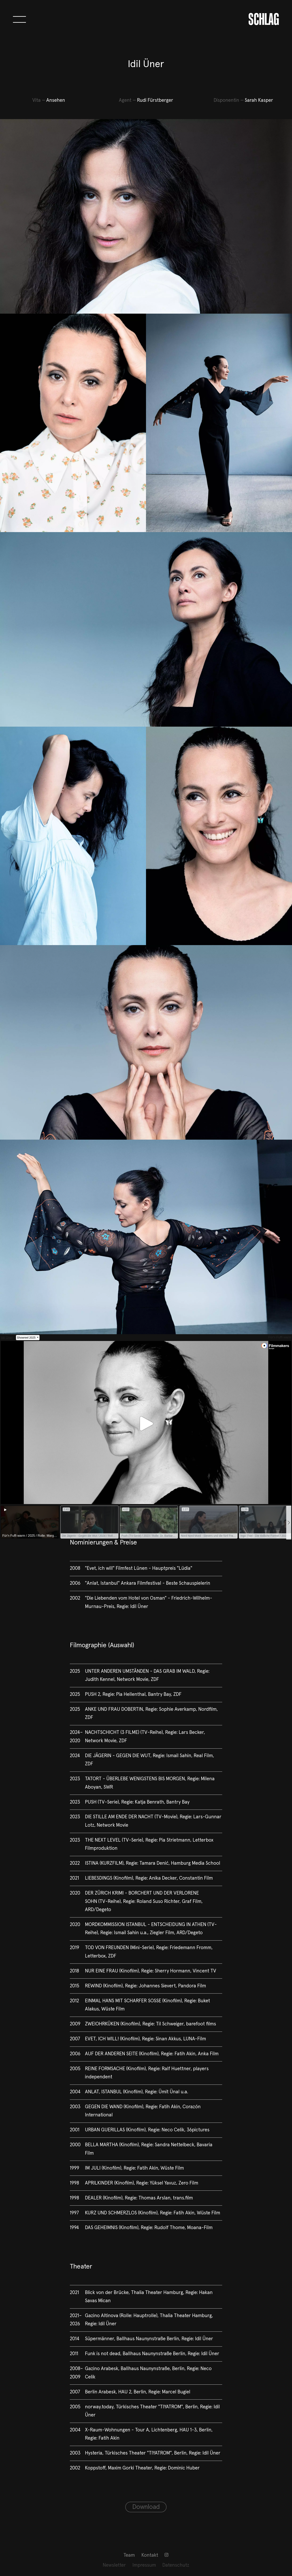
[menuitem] (129, 2555)
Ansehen (55, 100)
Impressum (144, 2565)
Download (146, 2507)
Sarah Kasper (259, 100)
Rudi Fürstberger (155, 100)
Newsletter (114, 2565)
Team (129, 2555)
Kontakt (149, 2555)
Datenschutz (175, 2565)
